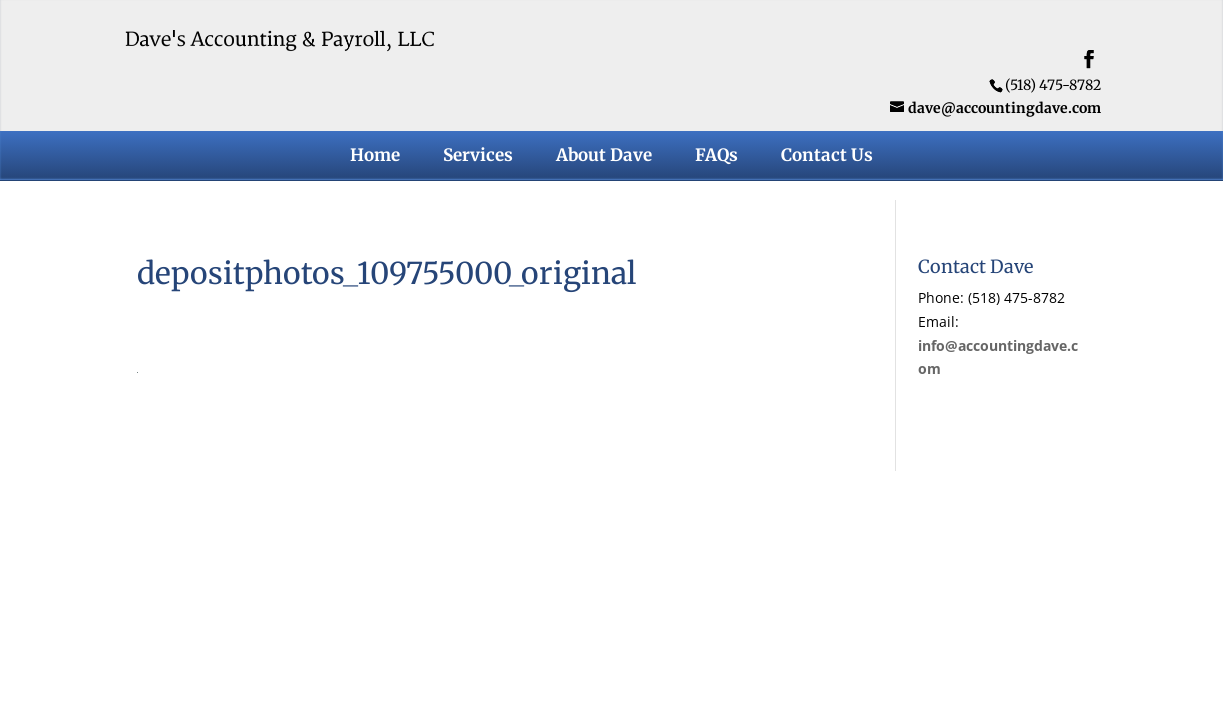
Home (375, 157)
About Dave (604, 157)
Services (478, 157)
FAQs (716, 157)
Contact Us (827, 157)
